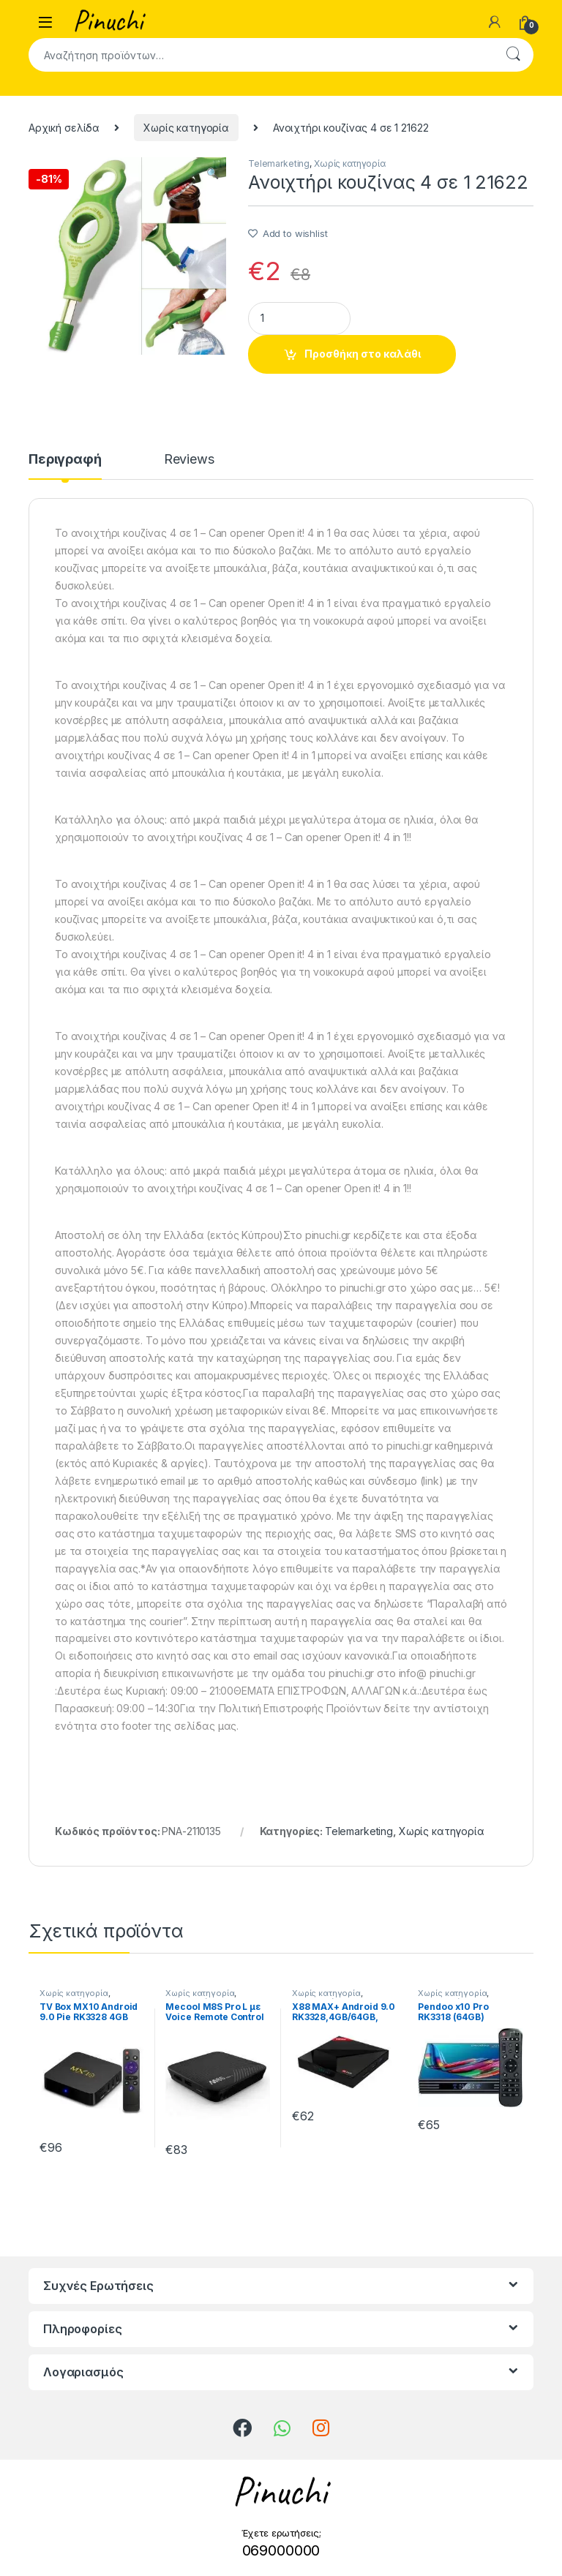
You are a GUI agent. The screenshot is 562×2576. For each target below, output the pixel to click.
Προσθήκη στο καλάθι (362, 353)
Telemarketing (279, 163)
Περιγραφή (65, 460)
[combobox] (260, 55)
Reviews (189, 460)
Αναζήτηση (512, 55)
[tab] (65, 466)
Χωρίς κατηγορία (186, 127)
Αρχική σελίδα (64, 127)
